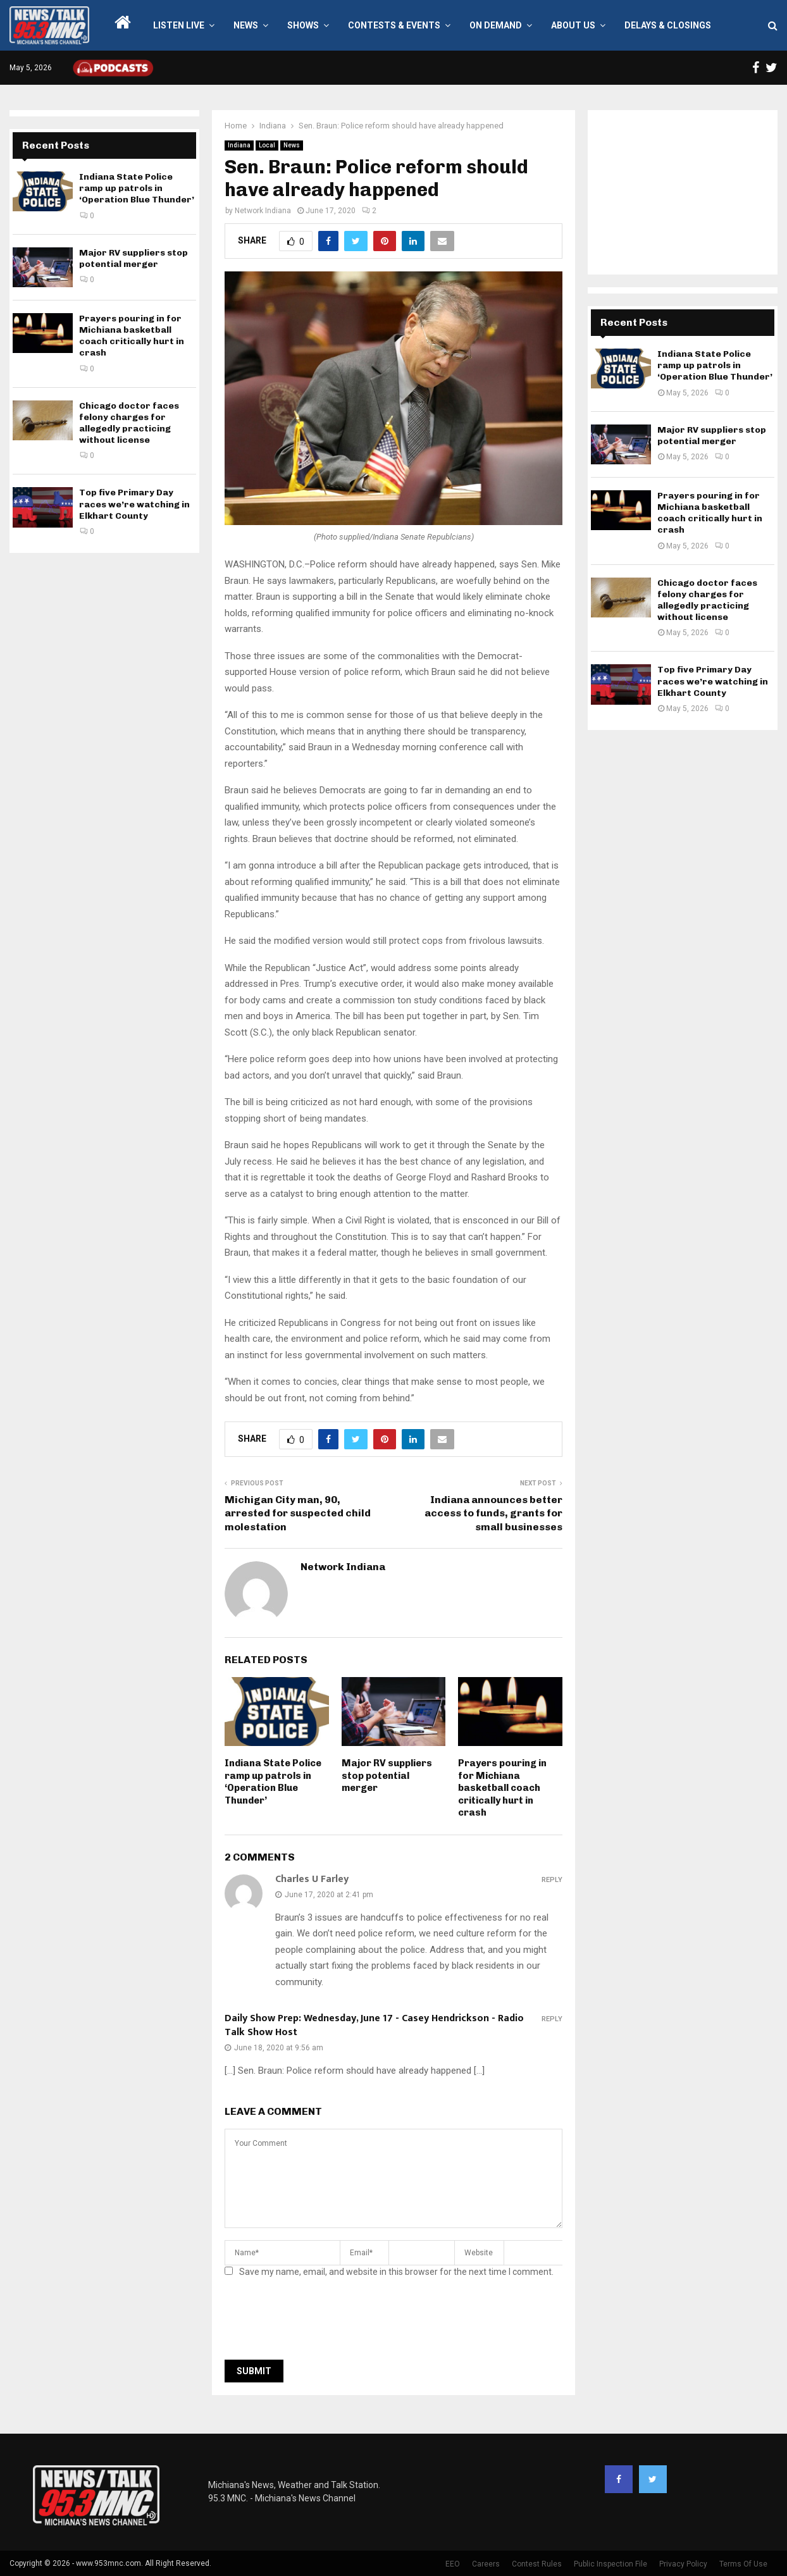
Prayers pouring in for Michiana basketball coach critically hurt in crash (502, 1787)
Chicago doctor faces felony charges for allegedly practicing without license (129, 423)
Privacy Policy (683, 2564)
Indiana (239, 145)
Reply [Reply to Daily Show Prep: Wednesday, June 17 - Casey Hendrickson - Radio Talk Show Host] (552, 2019)
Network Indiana (263, 210)
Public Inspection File (610, 2564)
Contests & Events (394, 25)
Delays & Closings (667, 25)
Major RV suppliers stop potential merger (387, 1775)
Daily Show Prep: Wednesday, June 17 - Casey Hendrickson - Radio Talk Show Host (374, 2025)
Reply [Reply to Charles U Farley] (552, 1879)
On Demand (495, 25)
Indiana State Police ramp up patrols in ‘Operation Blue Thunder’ (273, 1781)
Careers (486, 2564)
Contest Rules (537, 2564)
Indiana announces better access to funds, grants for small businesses (493, 1513)
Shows (303, 25)
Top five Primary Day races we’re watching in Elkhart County (134, 504)
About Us (573, 25)
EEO (452, 2564)
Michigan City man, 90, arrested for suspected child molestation (298, 1513)
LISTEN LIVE (178, 25)
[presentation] (321, 2322)
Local (267, 145)
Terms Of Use (743, 2564)
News (245, 25)
